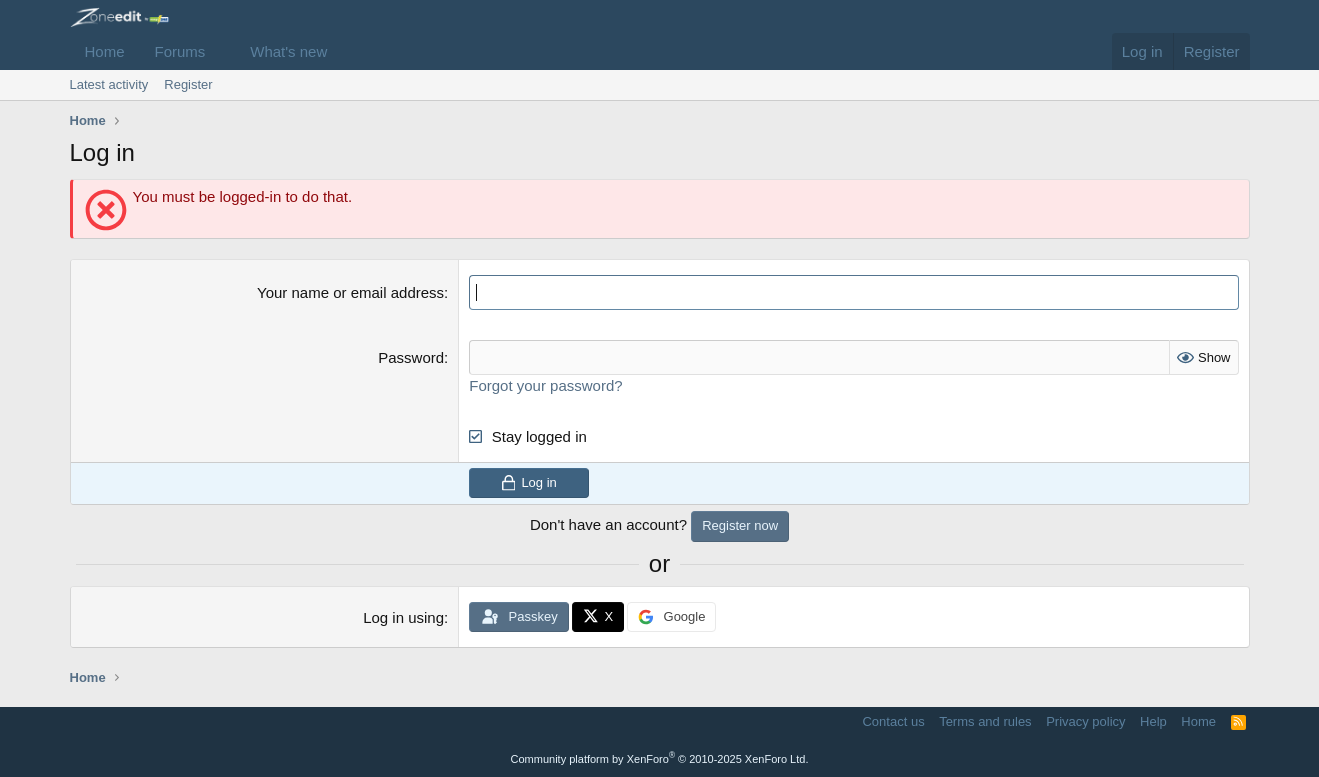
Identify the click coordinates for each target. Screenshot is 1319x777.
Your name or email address (350, 292)
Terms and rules (985, 721)
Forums (180, 51)
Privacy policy (1085, 721)
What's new (288, 51)
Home (105, 51)
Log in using (403, 617)
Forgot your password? (545, 385)
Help (1153, 721)
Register (188, 84)
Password (411, 357)
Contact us (893, 721)
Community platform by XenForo (660, 759)
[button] (221, 51)
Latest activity (109, 84)
